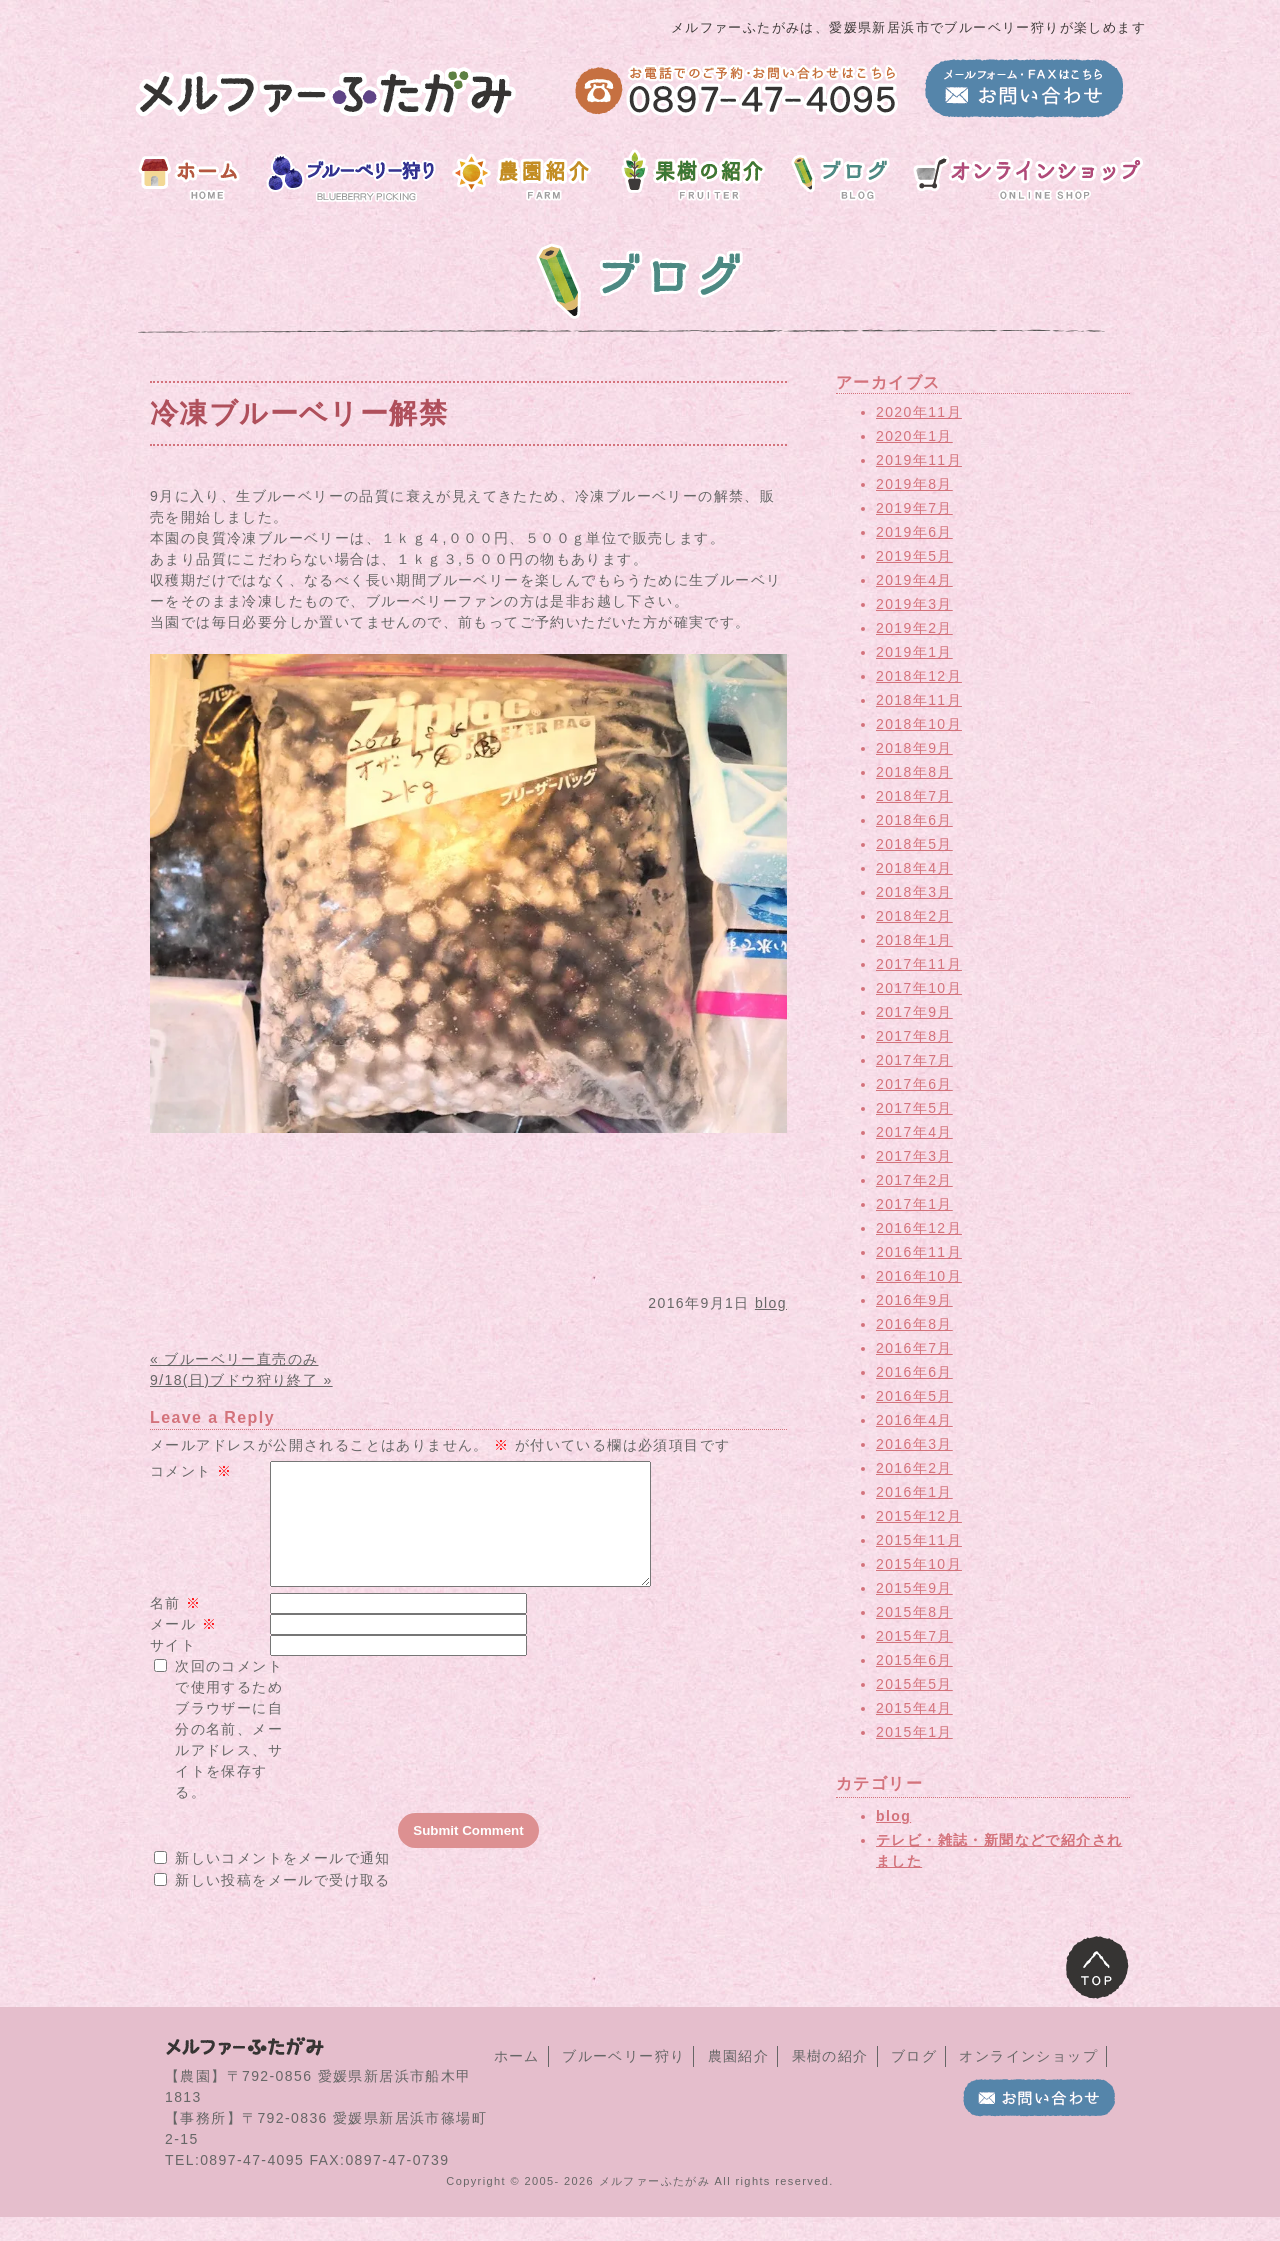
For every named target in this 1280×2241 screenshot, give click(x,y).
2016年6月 (914, 1372)
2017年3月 (914, 1156)
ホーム (517, 2080)
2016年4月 (914, 1420)
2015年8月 (914, 1612)
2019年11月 (919, 460)
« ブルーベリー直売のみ (234, 1359)
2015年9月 (914, 1588)
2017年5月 (914, 1108)
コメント (191, 1471)
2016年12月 (919, 1228)
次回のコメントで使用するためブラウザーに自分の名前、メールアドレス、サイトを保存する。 (229, 1753)
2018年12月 (919, 676)
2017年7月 (914, 1060)
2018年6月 (914, 820)
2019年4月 (914, 580)
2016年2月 (914, 1468)
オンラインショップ (1028, 2080)
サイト (173, 1669)
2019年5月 (914, 556)
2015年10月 (919, 1564)
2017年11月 (919, 964)
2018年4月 (914, 868)
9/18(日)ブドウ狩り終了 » (241, 1380)
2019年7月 (914, 508)
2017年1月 (914, 1204)
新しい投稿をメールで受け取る (283, 1904)
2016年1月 (914, 1492)
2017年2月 (914, 1180)
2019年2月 (914, 628)
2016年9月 (914, 1300)
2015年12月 (919, 1516)
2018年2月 (914, 916)
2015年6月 (914, 1660)
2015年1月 (914, 1732)
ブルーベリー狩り (623, 2080)
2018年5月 (914, 844)
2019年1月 (914, 652)
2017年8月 (914, 1036)
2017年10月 (919, 988)
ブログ (914, 2080)
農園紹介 (739, 2080)
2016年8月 (914, 1324)
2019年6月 (914, 532)
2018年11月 (919, 700)
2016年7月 (914, 1348)
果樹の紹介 (830, 2080)
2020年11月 (919, 412)
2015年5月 (914, 1684)
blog (771, 1303)
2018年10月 (919, 724)
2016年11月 (919, 1252)
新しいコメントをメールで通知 (283, 1882)
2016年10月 (919, 1276)
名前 (176, 1627)
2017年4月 (914, 1132)
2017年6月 (914, 1084)
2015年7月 (914, 1636)
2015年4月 (914, 1708)
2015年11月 (919, 1540)
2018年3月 (914, 892)
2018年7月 (914, 796)
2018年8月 (914, 772)
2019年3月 (914, 604)
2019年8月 (914, 484)
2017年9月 (914, 1012)
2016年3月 (914, 1444)
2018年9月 (914, 748)
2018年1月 (914, 940)
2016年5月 (914, 1396)
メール (183, 1648)
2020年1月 (914, 436)
